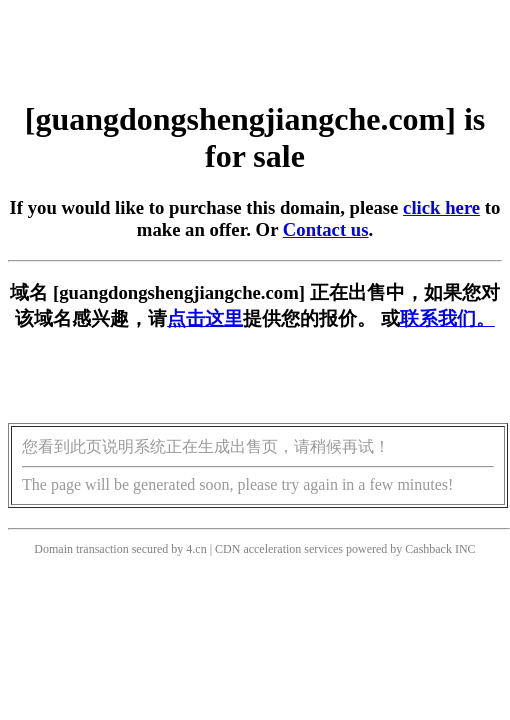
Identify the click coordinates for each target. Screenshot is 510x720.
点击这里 (205, 318)
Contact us (326, 229)
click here (441, 207)
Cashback (428, 549)
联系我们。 (447, 318)
